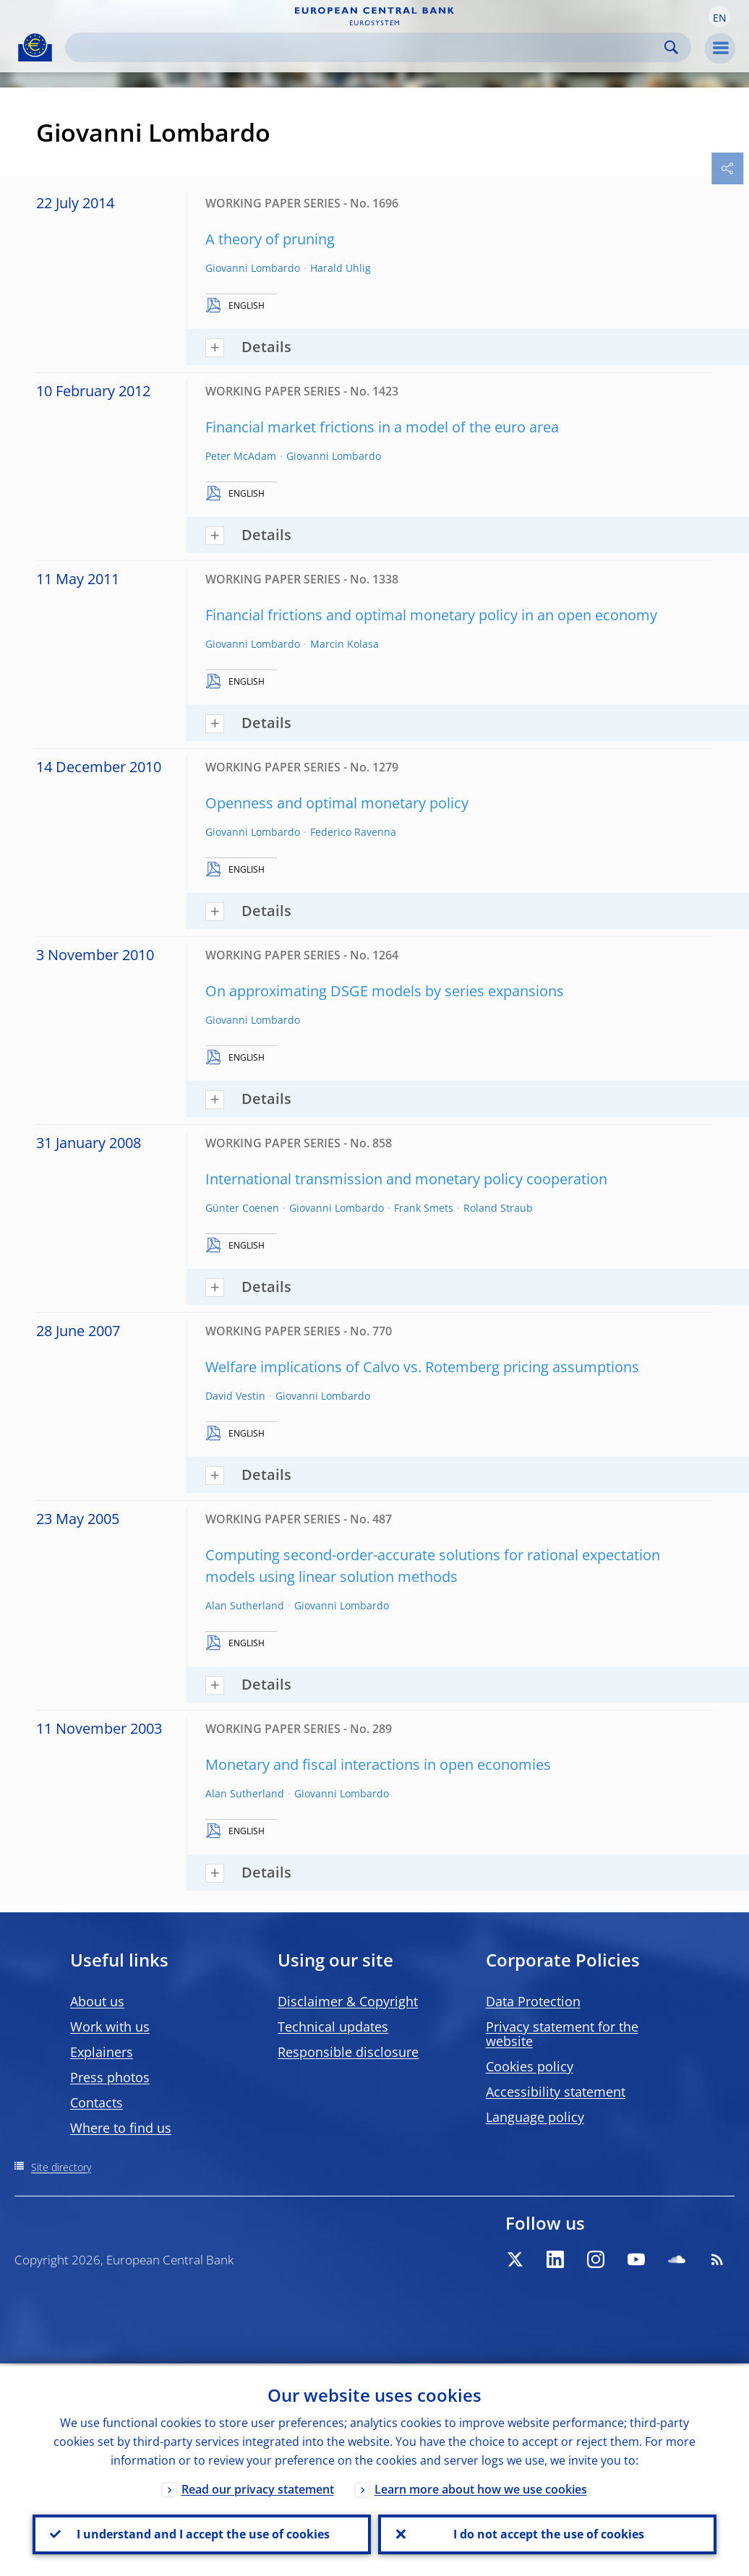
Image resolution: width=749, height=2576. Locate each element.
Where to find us (120, 2127)
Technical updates (333, 2026)
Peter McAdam (240, 456)
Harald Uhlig (340, 268)
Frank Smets (423, 1208)
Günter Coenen (242, 1208)
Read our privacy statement (257, 2487)
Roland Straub (498, 1208)
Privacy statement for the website (562, 2034)
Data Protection (533, 2001)
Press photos (110, 2077)
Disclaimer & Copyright (348, 2001)
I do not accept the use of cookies (547, 2533)
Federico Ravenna (353, 832)
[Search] (366, 47)
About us (97, 2001)
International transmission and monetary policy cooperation (406, 1179)
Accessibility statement (555, 2091)
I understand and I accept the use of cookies (201, 2533)
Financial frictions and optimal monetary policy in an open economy (431, 615)
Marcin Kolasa (344, 644)
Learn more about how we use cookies (480, 2487)
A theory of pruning (270, 239)
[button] (719, 16)
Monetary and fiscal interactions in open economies (378, 1764)
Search (671, 47)
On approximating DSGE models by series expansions (384, 991)
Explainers (101, 2052)
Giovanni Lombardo (252, 268)
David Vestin (235, 1396)
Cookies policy (529, 2066)
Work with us (110, 2026)
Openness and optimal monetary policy (336, 803)
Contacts (96, 2102)
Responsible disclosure (348, 2052)
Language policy (535, 2117)
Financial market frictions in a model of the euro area (382, 427)
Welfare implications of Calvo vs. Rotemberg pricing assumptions (422, 1367)
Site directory (61, 2167)
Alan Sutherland (244, 1605)
